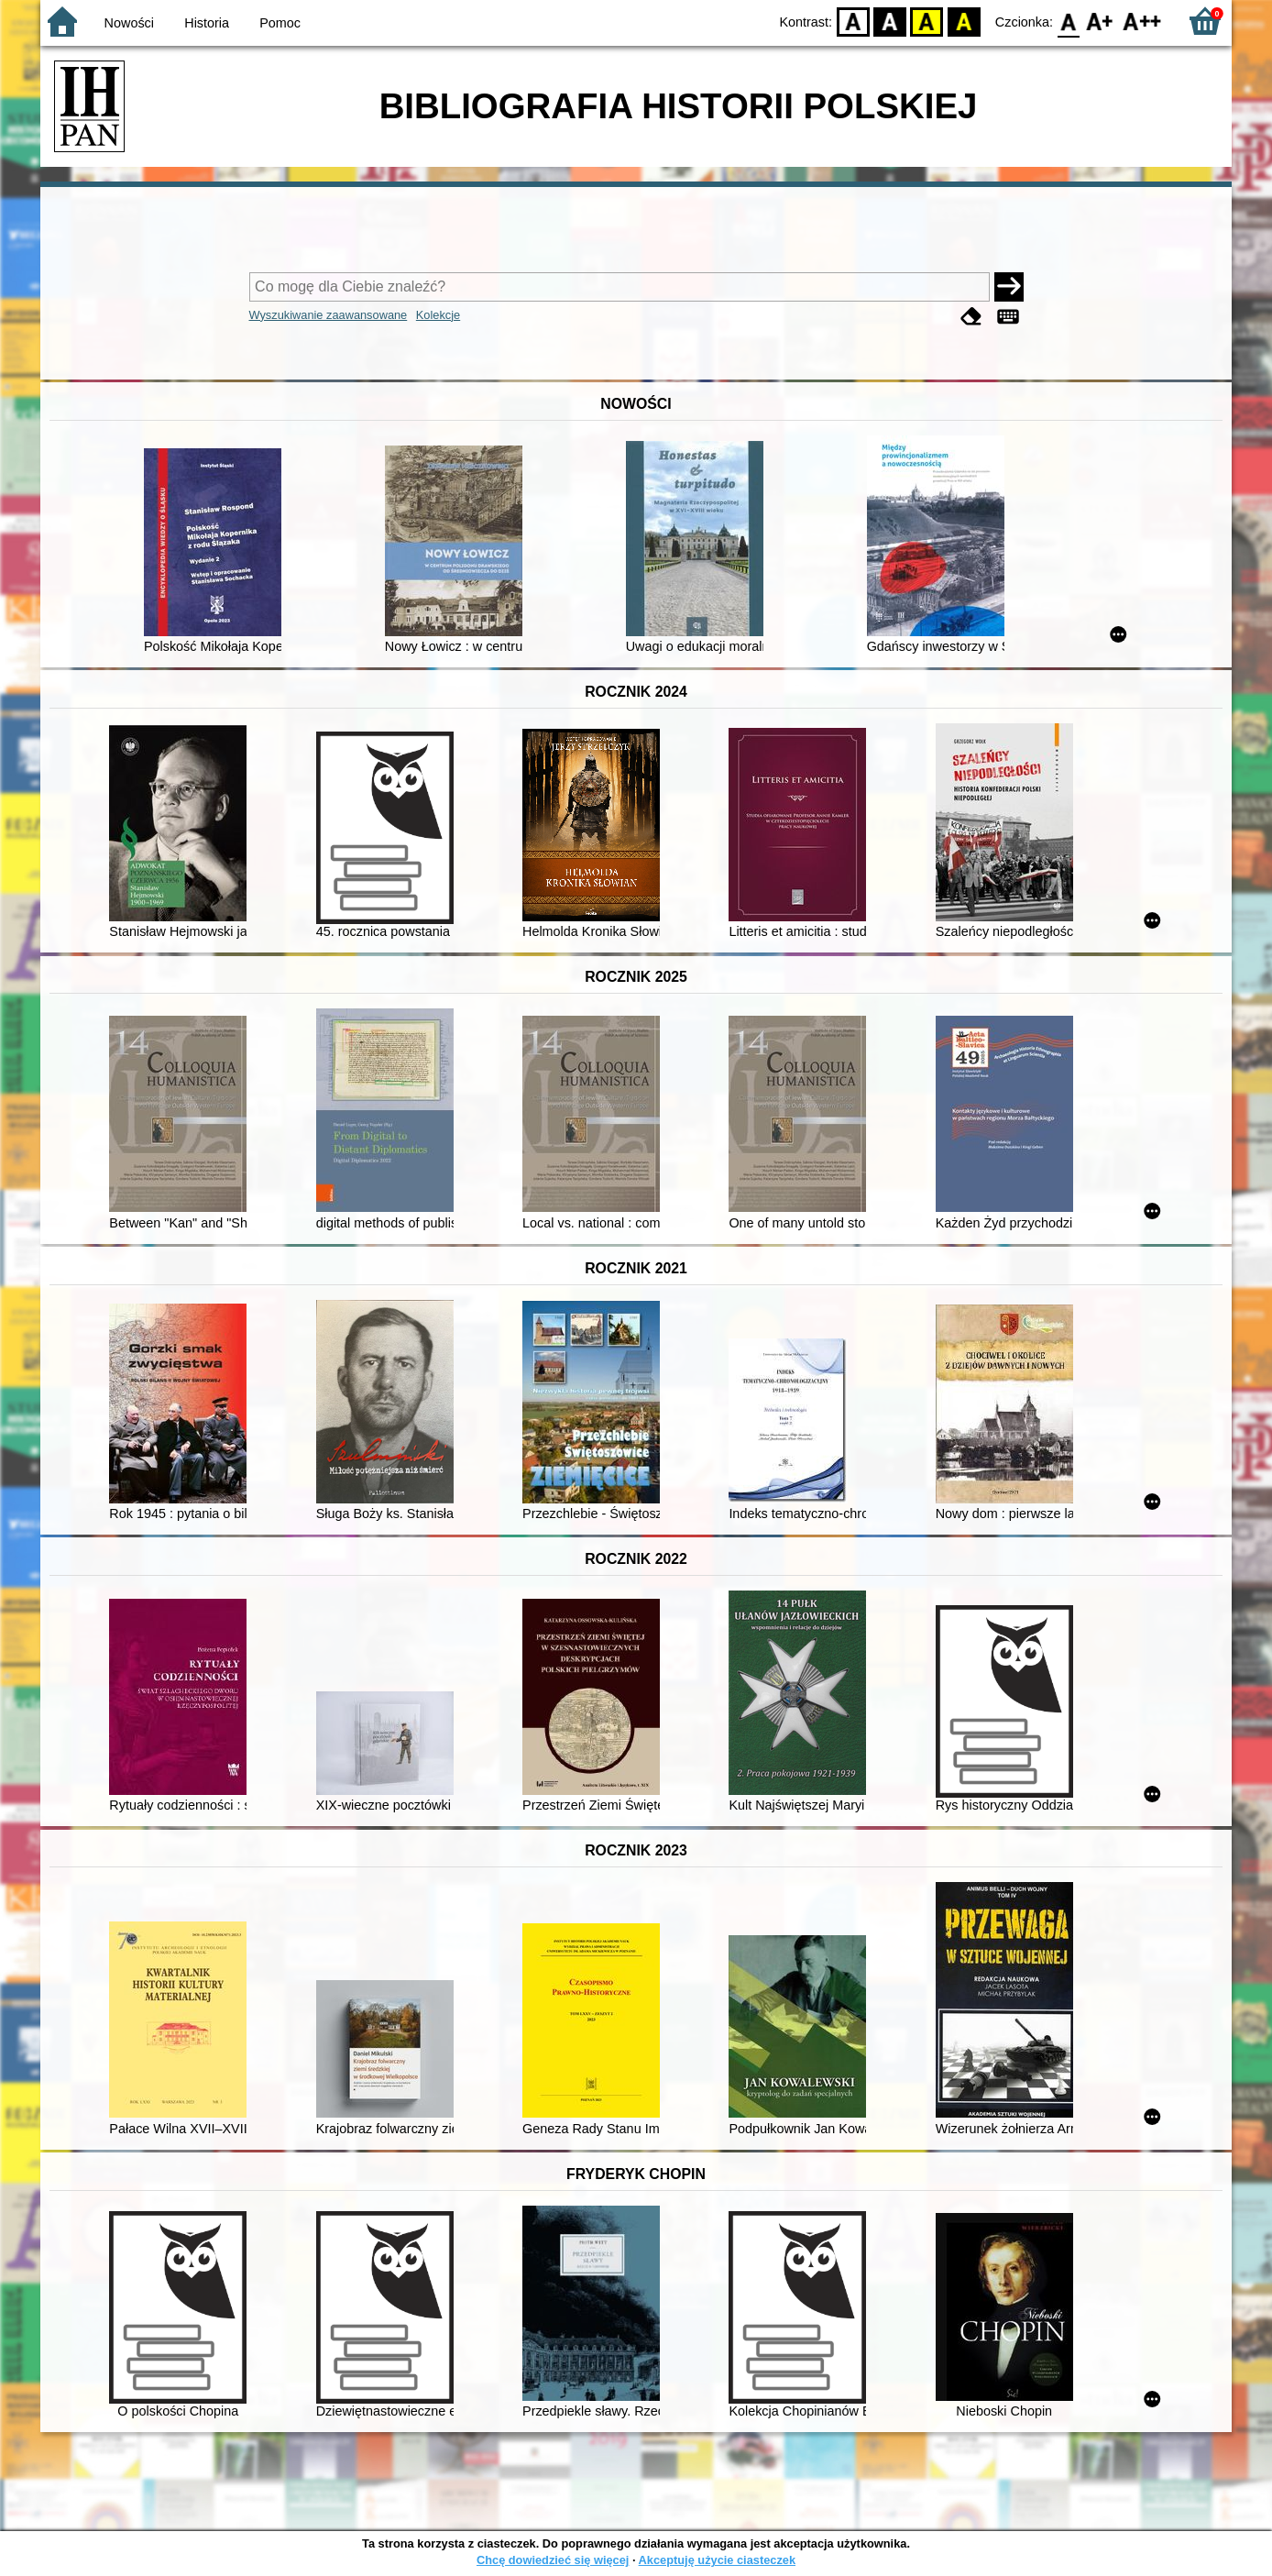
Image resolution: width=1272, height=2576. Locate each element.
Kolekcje (438, 315)
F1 (1100, 20)
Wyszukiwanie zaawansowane (328, 315)
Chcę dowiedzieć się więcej (553, 2560)
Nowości (129, 23)
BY (963, 20)
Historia (206, 23)
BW (890, 20)
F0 (1068, 20)
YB (927, 20)
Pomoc (280, 23)
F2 (1142, 20)
